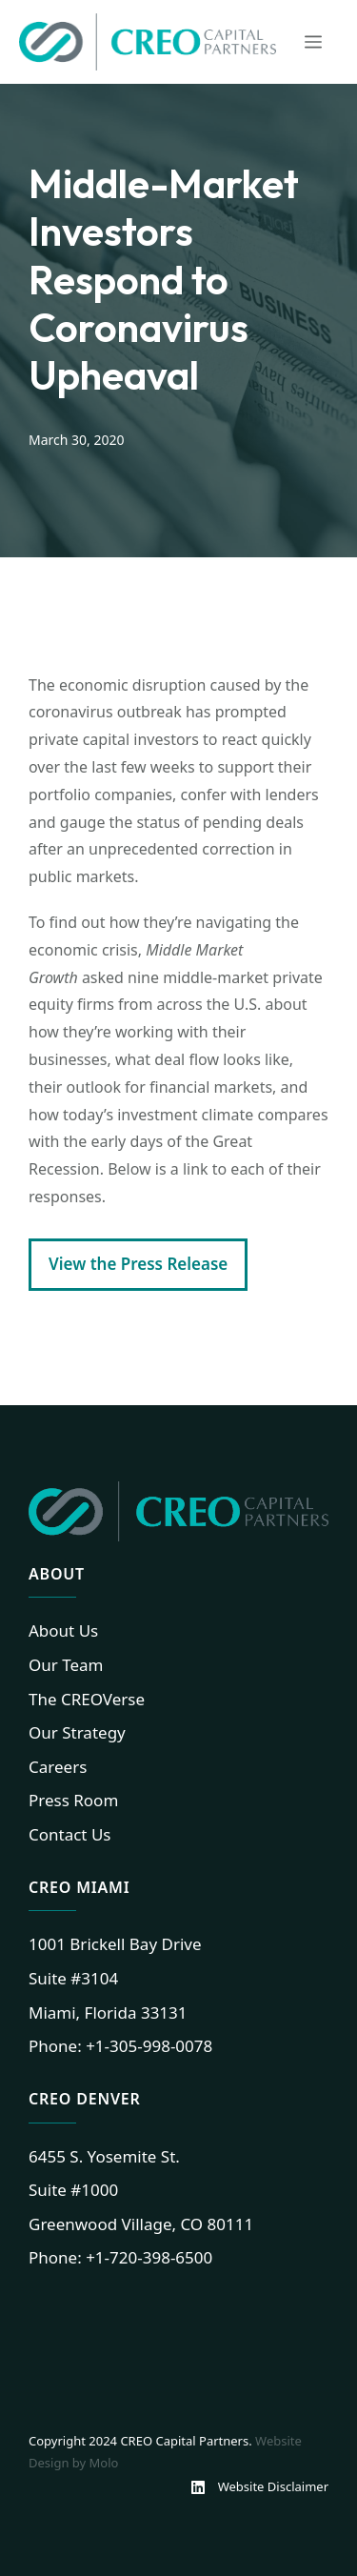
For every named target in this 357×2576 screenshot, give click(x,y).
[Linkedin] (204, 2487)
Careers (58, 1767)
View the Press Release (138, 1264)
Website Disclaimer (273, 2486)
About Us (63, 1630)
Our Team (66, 1665)
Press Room (73, 1800)
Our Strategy (77, 1732)
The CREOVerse (87, 1699)
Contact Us (70, 1834)
